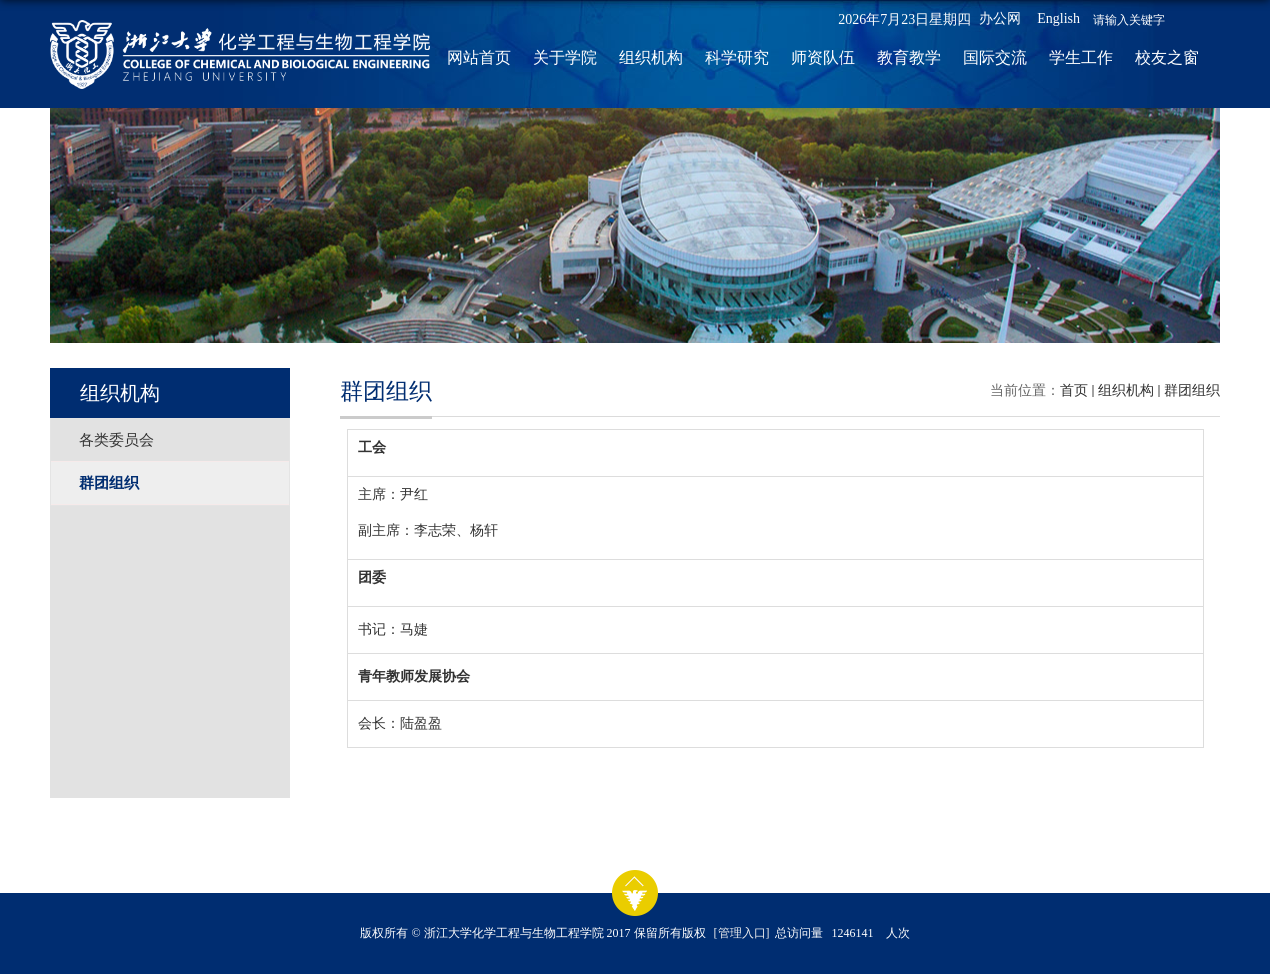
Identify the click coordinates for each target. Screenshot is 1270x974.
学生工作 (1081, 57)
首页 (1074, 390)
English (1058, 18)
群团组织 (1192, 390)
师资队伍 (823, 57)
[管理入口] (742, 933)
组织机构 (651, 57)
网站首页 (479, 57)
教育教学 (909, 57)
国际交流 (995, 57)
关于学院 (565, 57)
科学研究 (737, 57)
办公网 (1000, 18)
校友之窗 (1167, 57)
